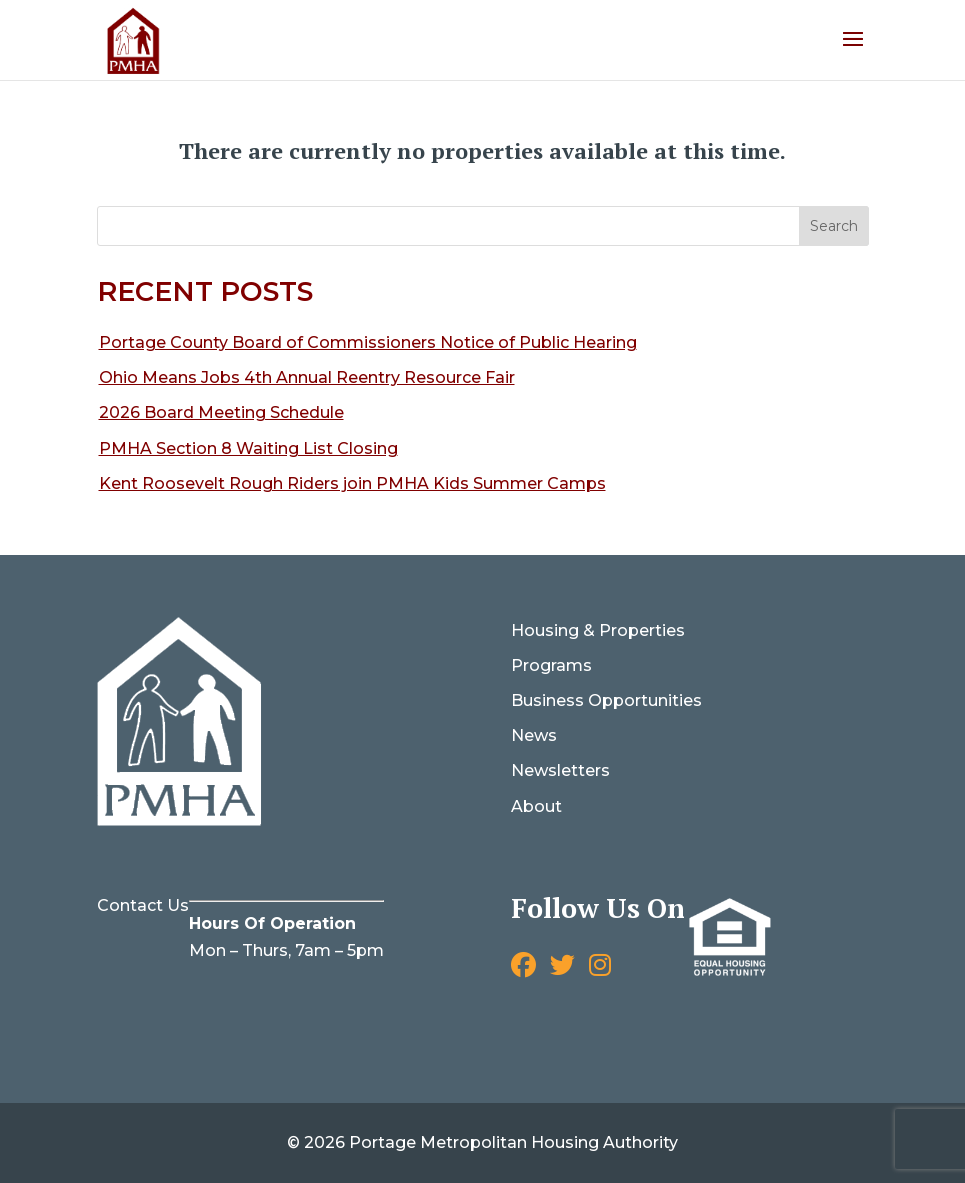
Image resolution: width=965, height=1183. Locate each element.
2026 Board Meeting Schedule (221, 412)
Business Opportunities (606, 700)
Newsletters (560, 770)
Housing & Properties (598, 630)
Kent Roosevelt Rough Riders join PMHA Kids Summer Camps (352, 483)
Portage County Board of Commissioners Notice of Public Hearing (368, 342)
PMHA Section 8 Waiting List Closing (248, 448)
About (536, 806)
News (534, 735)
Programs (551, 665)
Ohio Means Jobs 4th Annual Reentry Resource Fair (307, 377)
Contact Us (143, 905)
